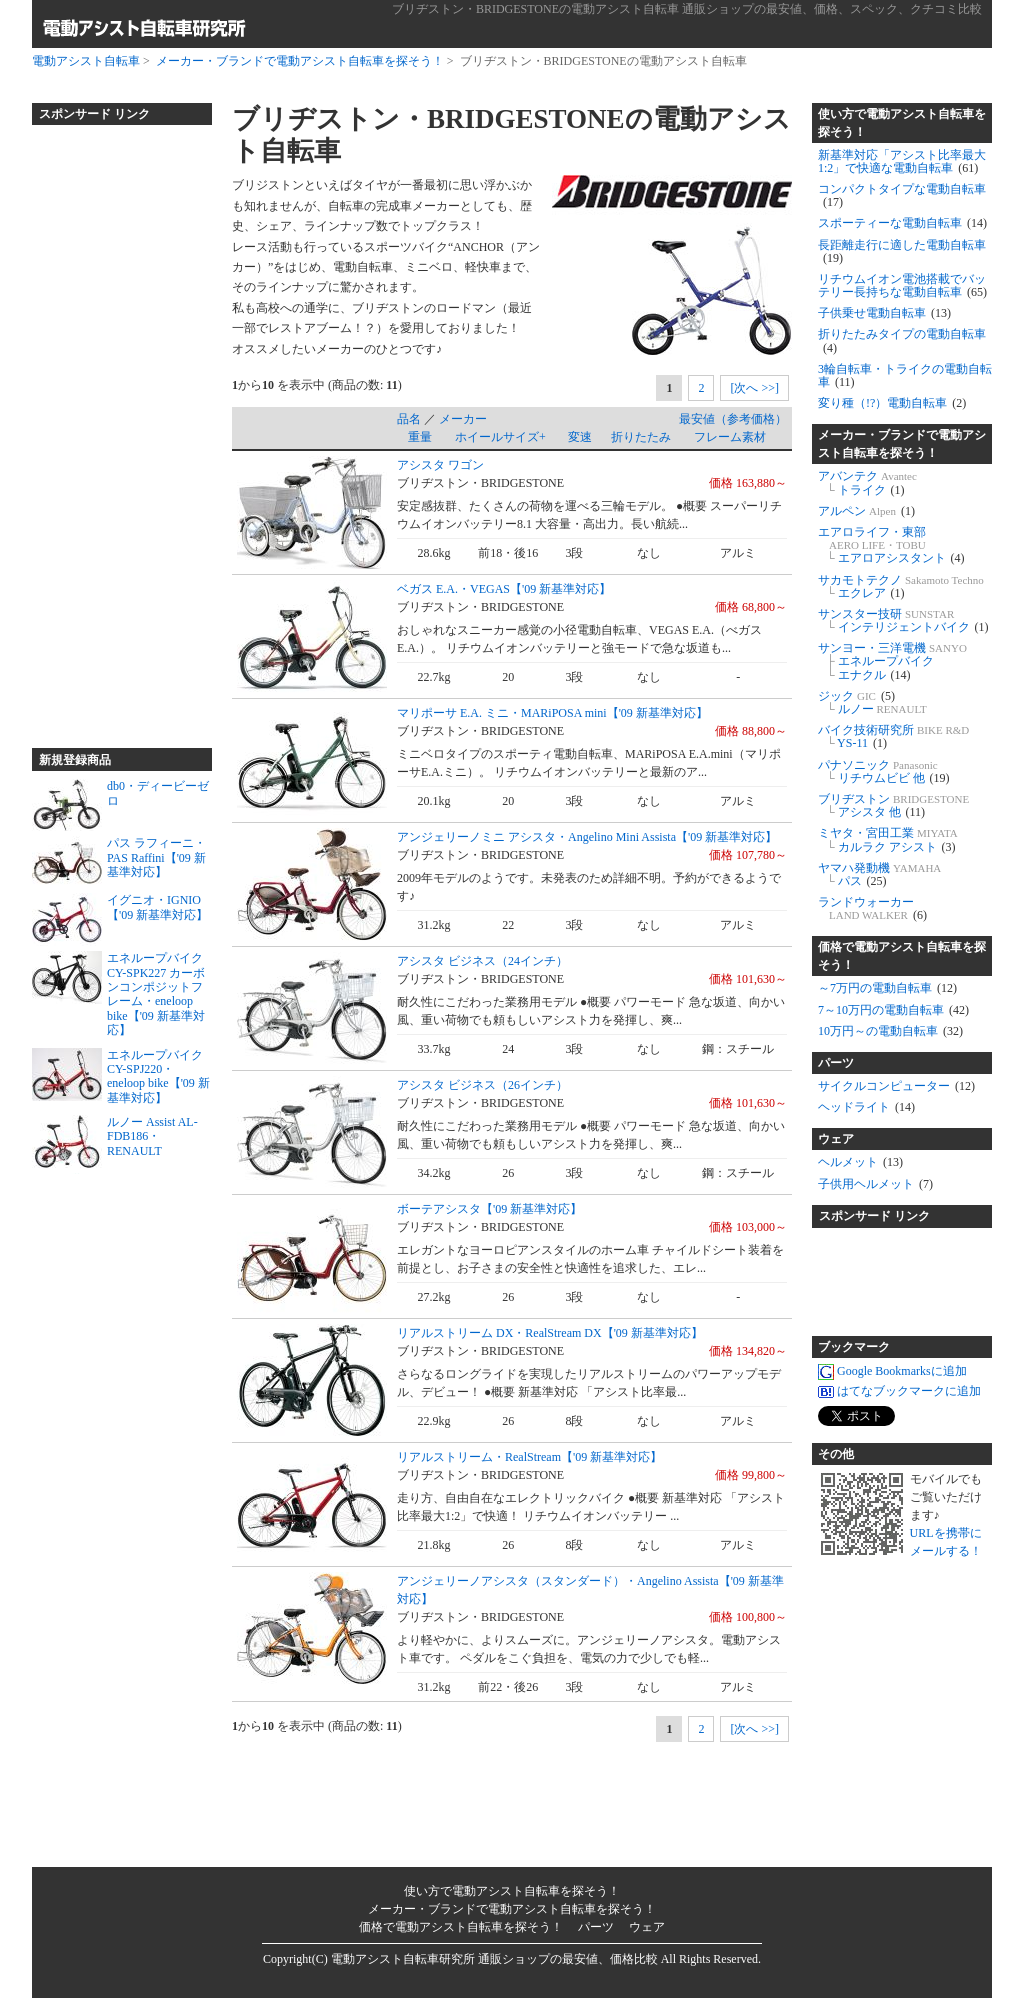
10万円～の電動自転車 (890, 1031)
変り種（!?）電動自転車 (892, 403)
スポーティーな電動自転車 (902, 223)
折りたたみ (641, 437)
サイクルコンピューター (896, 1086)
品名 (409, 419)
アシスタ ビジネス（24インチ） (482, 961)
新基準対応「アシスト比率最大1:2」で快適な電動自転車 (902, 161)
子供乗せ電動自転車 (884, 313)
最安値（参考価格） (733, 419)
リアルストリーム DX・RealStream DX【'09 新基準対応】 (550, 1333)
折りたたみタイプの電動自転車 (902, 340)
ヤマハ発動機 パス (879, 874)
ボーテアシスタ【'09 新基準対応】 (489, 1209)
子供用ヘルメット (875, 1184)
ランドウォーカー (872, 908)
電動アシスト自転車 (86, 61)
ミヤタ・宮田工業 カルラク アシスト (888, 839)
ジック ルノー (872, 702)
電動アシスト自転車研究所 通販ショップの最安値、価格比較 (494, 1959)
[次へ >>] (754, 388)
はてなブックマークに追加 (899, 1391)
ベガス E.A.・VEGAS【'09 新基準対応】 (504, 589)
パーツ (836, 1063)
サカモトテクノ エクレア (901, 586)
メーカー (463, 419)
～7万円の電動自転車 (887, 988)
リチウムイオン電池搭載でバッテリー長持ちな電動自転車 (902, 285)
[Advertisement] (112, 428)
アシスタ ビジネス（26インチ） (482, 1085)
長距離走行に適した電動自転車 (902, 251)
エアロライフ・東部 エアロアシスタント (891, 545)
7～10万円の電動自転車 (893, 1010)
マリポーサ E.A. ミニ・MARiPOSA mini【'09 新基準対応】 (552, 713)
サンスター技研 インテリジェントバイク (903, 620)
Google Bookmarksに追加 (892, 1371)
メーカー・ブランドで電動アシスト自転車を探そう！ (300, 61)
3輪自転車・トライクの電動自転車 (905, 375)
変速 (580, 437)
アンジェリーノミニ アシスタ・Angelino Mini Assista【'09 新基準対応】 (587, 837)
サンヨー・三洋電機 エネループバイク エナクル (892, 661)
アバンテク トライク (867, 482)
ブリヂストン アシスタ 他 (893, 805)
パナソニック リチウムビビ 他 (884, 771)
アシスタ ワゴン (440, 465)
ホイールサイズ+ (500, 437)
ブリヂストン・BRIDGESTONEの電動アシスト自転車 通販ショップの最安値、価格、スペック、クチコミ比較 (687, 9)
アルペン (866, 511)
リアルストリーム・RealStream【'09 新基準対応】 (529, 1457)
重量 (420, 437)
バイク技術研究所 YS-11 (893, 736)
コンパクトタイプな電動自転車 (902, 195)
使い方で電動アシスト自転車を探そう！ (902, 123)
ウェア (836, 1139)
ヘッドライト (866, 1107)
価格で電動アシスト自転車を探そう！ (902, 956)
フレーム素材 (730, 437)
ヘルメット (860, 1162)
